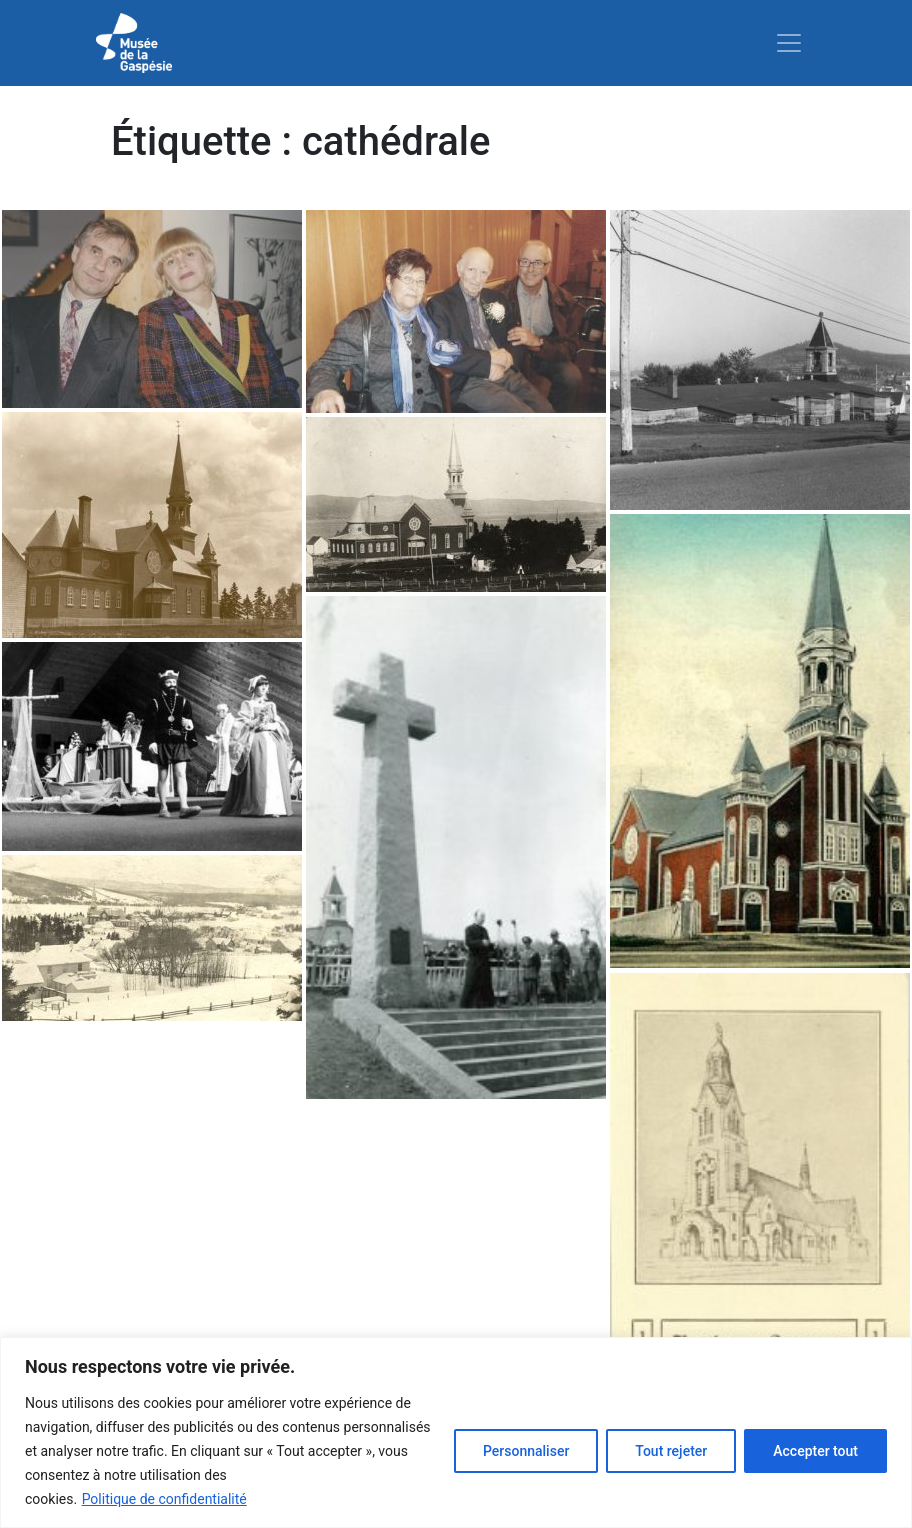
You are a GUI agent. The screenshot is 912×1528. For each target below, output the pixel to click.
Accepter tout (815, 1451)
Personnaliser (526, 1451)
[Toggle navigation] (789, 43)
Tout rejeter (671, 1451)
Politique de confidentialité (164, 1499)
